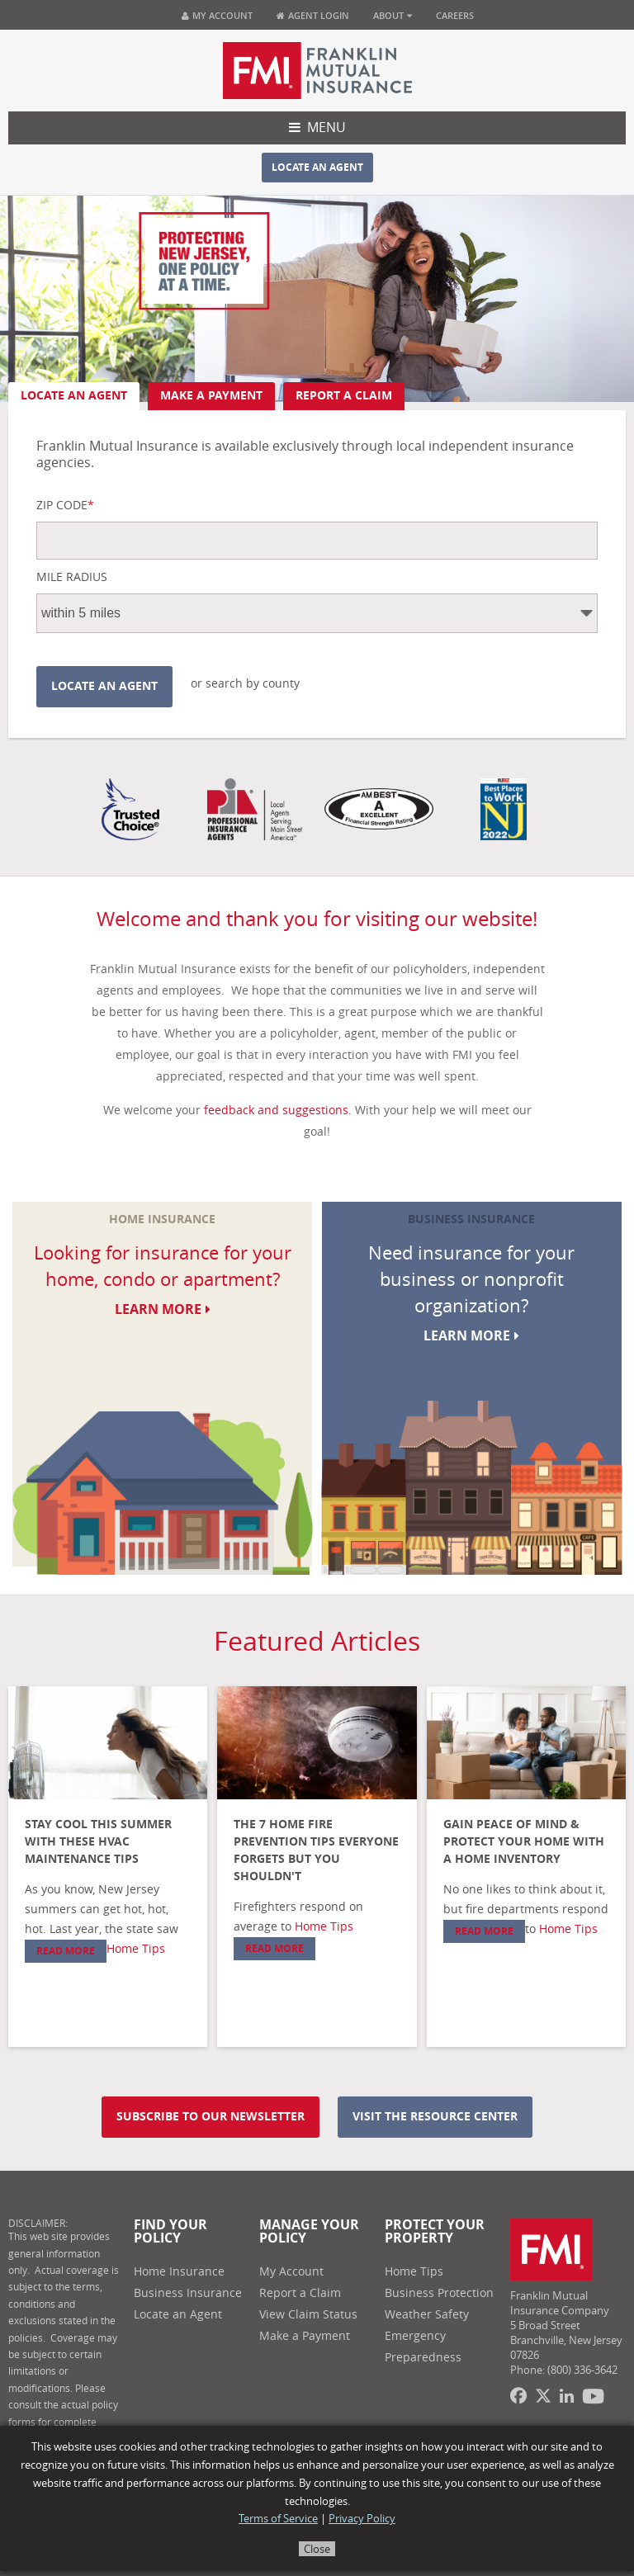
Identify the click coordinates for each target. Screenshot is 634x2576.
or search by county (245, 684)
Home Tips (135, 1949)
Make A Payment (211, 396)
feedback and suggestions (276, 1111)
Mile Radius (71, 578)
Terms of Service (278, 2518)
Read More (65, 1951)
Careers (455, 15)
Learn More (163, 1309)
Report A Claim (344, 396)
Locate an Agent (317, 167)
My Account (217, 15)
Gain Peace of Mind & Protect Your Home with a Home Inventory (523, 1841)
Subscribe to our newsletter (210, 2117)
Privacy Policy (362, 2518)
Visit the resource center (435, 2117)
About (392, 15)
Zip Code (65, 506)
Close (317, 2549)
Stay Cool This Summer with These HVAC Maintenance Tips (98, 1841)
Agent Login (313, 15)
